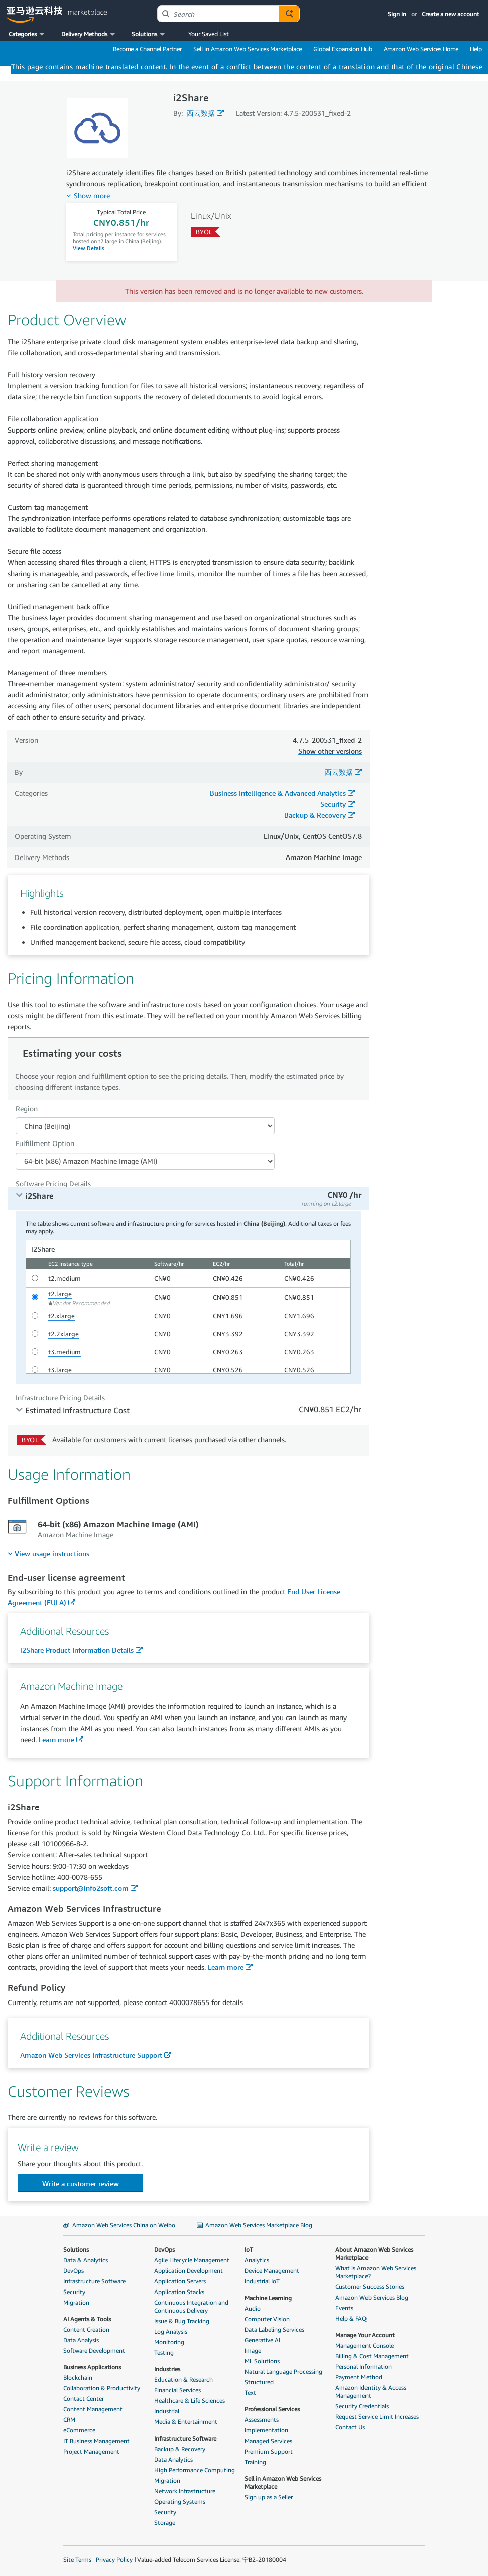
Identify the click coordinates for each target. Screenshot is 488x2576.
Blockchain (77, 2377)
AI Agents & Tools (87, 2319)
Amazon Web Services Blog (371, 2297)
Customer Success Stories (369, 2287)
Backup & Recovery (315, 815)
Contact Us (350, 2427)
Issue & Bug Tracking (181, 2321)
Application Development (188, 2270)
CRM (69, 2419)
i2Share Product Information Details (77, 1650)
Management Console (364, 2345)
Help (476, 49)
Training (255, 2462)
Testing (164, 2352)
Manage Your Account (365, 2335)
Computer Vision (267, 2319)
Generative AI (262, 2340)
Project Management (91, 2451)
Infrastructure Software (94, 2281)
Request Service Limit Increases (377, 2416)
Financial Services (177, 2390)
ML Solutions (262, 2361)
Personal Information (363, 2366)
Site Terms (77, 2559)
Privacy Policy (114, 2559)
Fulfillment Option (45, 1143)
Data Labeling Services (274, 2329)
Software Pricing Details (53, 1183)
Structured (259, 2382)
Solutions (76, 2249)
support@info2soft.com (91, 1888)
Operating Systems (179, 2501)
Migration (76, 2302)
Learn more (56, 1739)
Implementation (266, 2430)
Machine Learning (268, 2298)
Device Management (272, 2270)
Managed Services (268, 2441)
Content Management (93, 2409)
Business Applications (92, 2367)
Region (27, 1108)
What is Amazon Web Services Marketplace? (375, 2272)
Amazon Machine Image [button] (324, 857)
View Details (88, 248)
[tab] (188, 1198)
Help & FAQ (351, 2318)
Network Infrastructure (184, 2491)
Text (250, 2392)
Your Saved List (208, 34)
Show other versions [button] (330, 751)
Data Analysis (81, 2340)
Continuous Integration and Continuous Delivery (191, 2306)
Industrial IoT (262, 2281)
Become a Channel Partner (147, 49)
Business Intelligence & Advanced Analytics (278, 793)
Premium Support (269, 2451)
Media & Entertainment (185, 2421)
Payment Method (358, 2377)
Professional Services (272, 2409)
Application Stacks (179, 2292)
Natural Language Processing (283, 2371)
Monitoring (169, 2342)
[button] (27, 34)
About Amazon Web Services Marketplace (374, 2253)
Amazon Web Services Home (421, 49)
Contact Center (83, 2398)
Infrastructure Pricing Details (60, 1397)
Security (333, 804)
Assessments (262, 2419)
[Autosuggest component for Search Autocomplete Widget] (289, 14)
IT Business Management (96, 2441)
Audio (253, 2308)
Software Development (94, 2350)
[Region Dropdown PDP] (145, 1125)
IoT (249, 2249)
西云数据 (201, 113)
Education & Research (183, 2379)
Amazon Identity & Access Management (370, 2391)
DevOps (73, 2270)
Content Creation (86, 2329)
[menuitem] (48, 1553)
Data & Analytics (85, 2260)
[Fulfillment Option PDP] (145, 1161)
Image (253, 2350)
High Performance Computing (194, 2470)
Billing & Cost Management (372, 2356)
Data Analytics (173, 2459)
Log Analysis (170, 2331)
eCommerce (79, 2430)
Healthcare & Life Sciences (189, 2400)
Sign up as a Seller (269, 2497)
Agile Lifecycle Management (191, 2260)
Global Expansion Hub (342, 49)
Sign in (397, 14)
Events (344, 2308)
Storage (164, 2522)
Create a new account (450, 14)
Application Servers (180, 2281)
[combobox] (218, 14)
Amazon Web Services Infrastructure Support (91, 2055)
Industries (167, 2369)
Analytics (257, 2260)
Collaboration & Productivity (101, 2388)
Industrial (166, 2411)
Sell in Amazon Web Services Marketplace (247, 49)
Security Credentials (362, 2406)
